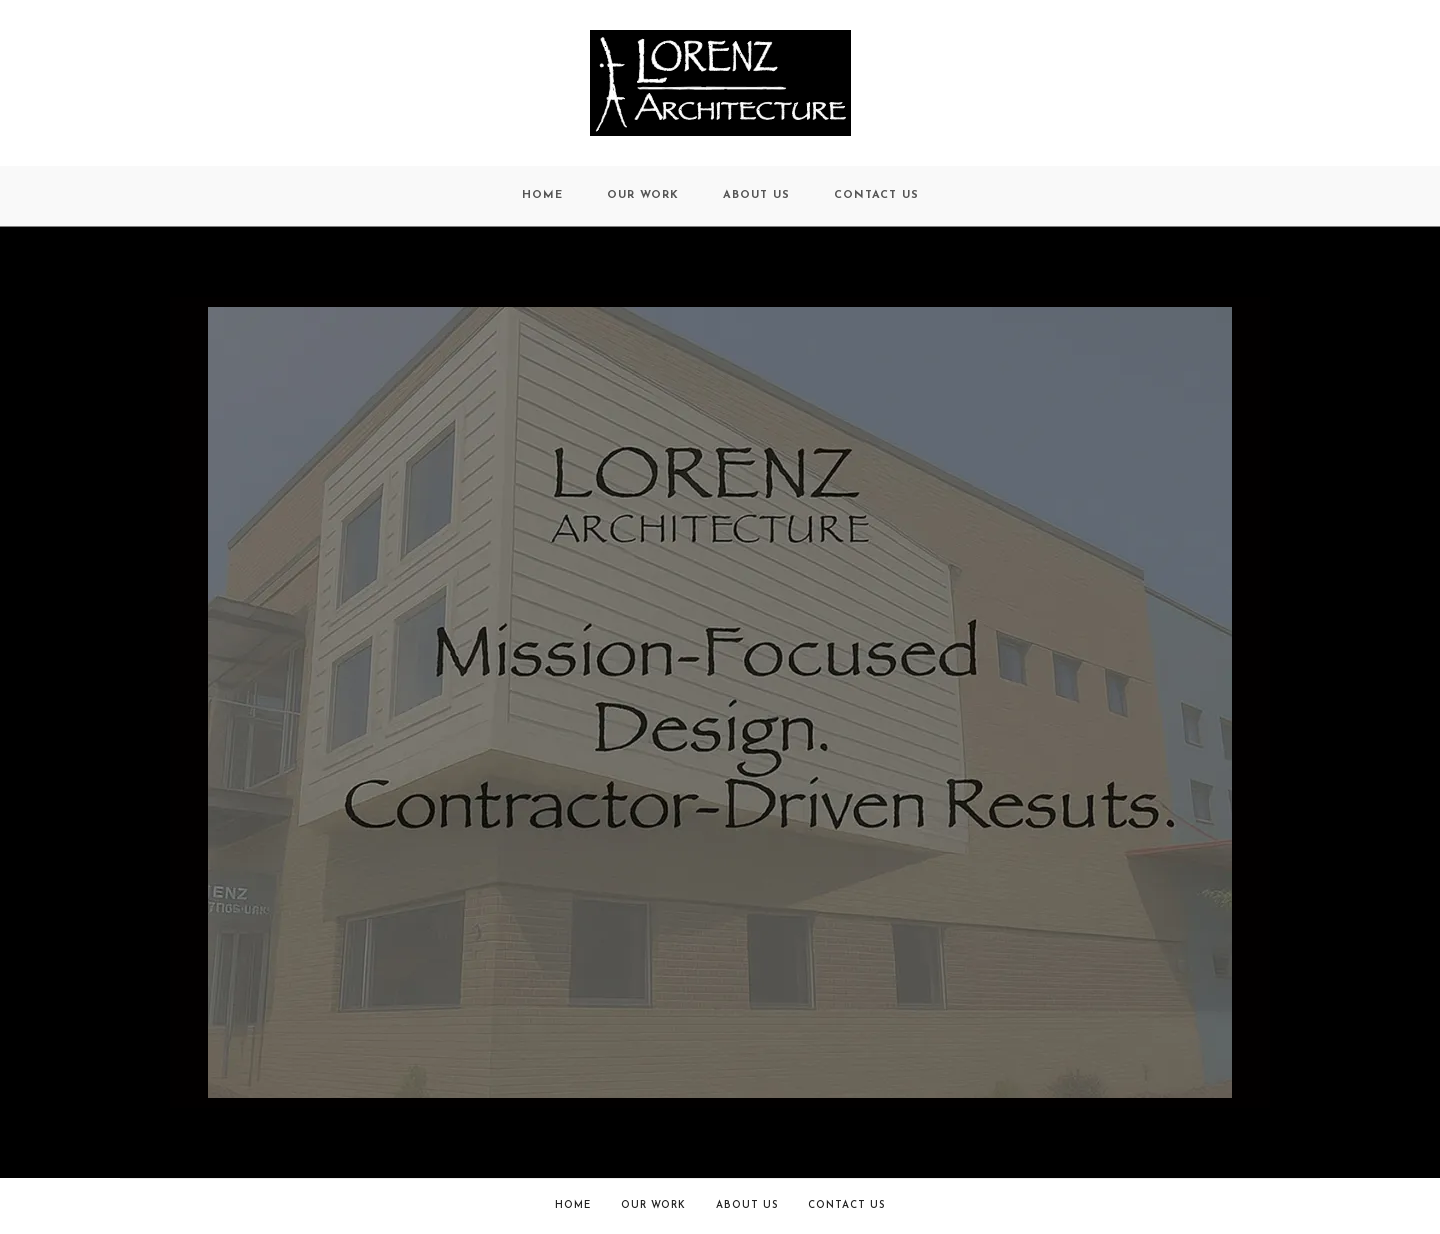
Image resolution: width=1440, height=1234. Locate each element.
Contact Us (846, 1205)
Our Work (653, 1205)
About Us (747, 1205)
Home (573, 1205)
